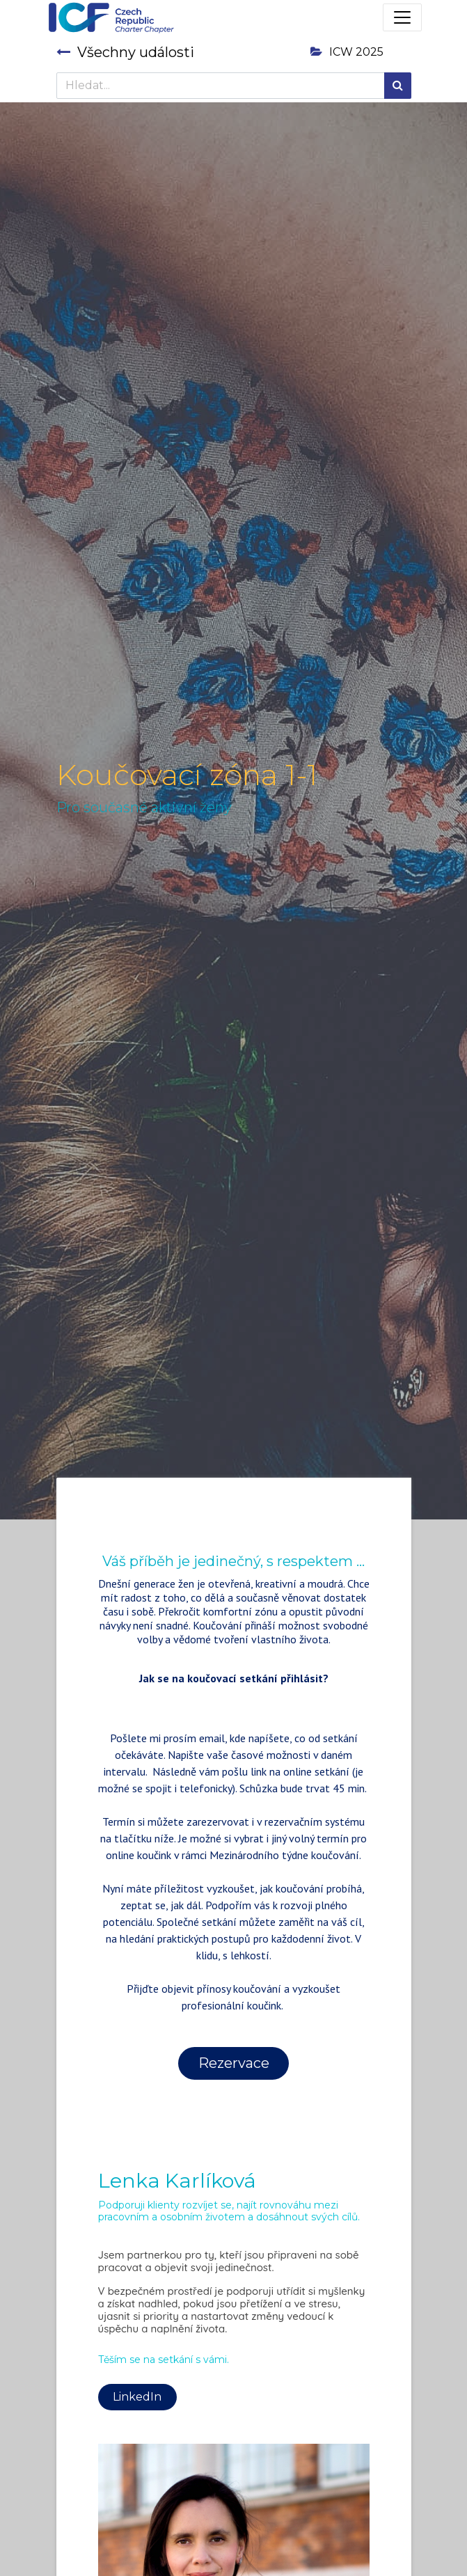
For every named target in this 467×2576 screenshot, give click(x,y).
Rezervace (233, 2063)
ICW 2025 (346, 51)
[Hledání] (397, 85)
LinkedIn (137, 2396)
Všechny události (125, 52)
